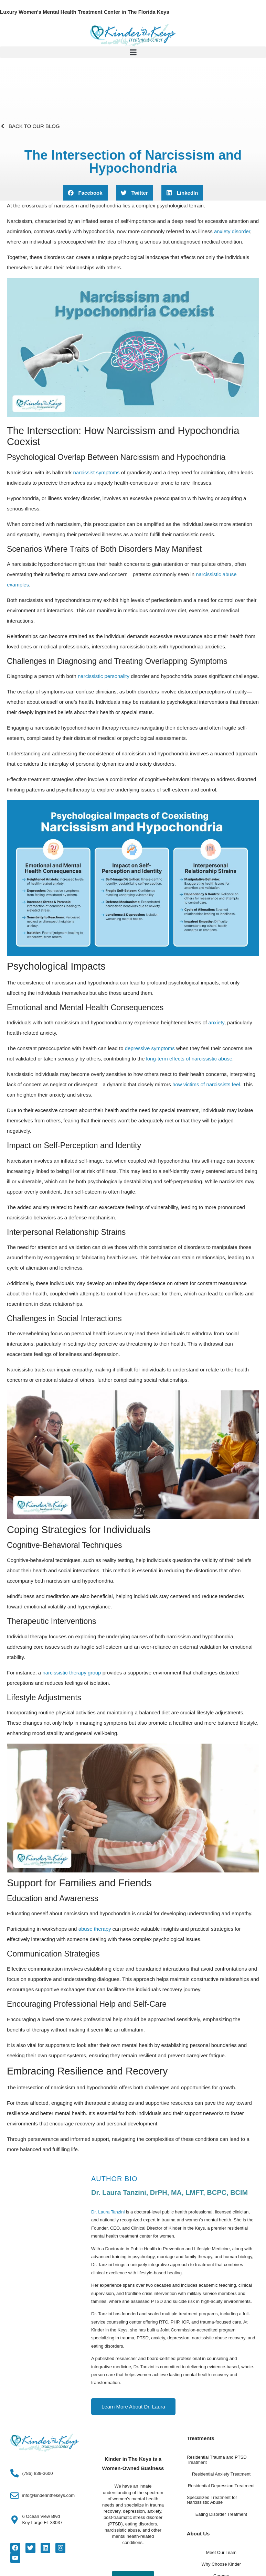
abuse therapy (94, 1929)
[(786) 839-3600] (14, 2473)
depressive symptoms (150, 1048)
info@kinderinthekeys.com (48, 2495)
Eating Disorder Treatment (221, 2514)
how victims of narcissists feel (206, 1084)
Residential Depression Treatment (221, 2485)
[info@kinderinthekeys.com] (14, 2495)
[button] (133, 52)
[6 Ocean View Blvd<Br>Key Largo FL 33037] (14, 2520)
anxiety (216, 1022)
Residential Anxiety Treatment (221, 2474)
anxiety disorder (232, 231)
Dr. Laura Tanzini (108, 2211)
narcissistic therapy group (71, 1672)
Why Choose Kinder (221, 2564)
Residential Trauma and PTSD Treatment (217, 2460)
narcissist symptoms (96, 472)
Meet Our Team (221, 2552)
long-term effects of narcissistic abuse (189, 1058)
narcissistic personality (103, 676)
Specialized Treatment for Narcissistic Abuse (212, 2500)
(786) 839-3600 (37, 2473)
